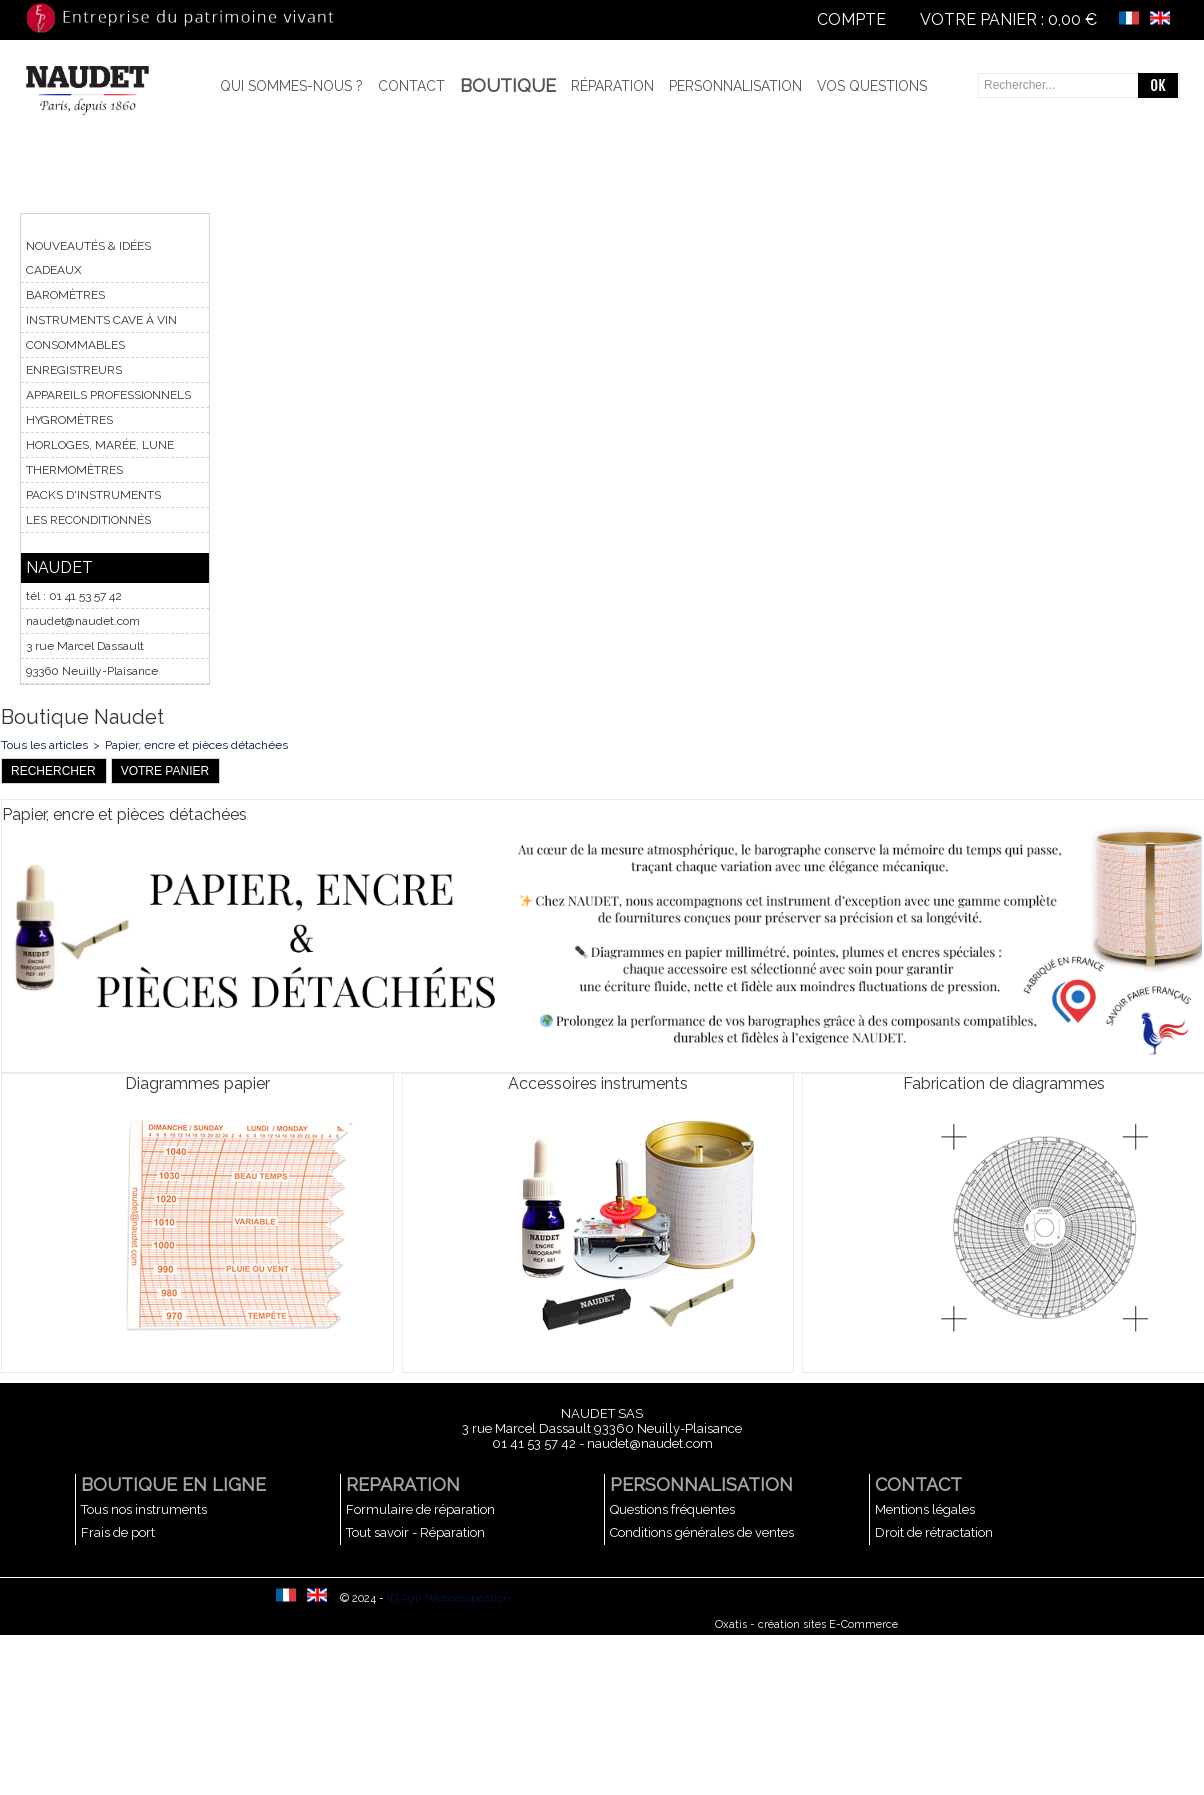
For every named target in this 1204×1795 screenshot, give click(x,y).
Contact (411, 86)
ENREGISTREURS (74, 370)
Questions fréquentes (672, 1509)
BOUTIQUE (508, 85)
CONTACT (918, 1484)
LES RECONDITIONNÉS (88, 520)
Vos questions (872, 86)
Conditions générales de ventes (702, 1532)
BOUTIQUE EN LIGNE (173, 1484)
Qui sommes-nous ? (291, 86)
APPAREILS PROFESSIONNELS (108, 395)
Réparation (612, 86)
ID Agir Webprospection (448, 1598)
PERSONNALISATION (701, 1484)
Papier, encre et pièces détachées (196, 745)
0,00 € (1072, 19)
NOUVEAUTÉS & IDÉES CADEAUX (88, 258)
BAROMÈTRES (65, 295)
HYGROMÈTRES (69, 420)
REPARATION (403, 1484)
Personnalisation (735, 86)
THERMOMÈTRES (74, 470)
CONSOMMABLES (75, 345)
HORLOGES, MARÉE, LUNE (100, 445)
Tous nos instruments (144, 1509)
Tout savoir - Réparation (415, 1532)
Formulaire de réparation (420, 1509)
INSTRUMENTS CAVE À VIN (101, 320)
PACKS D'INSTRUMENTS (93, 495)
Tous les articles (44, 745)
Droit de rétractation (934, 1532)
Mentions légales (925, 1509)
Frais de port (118, 1532)
